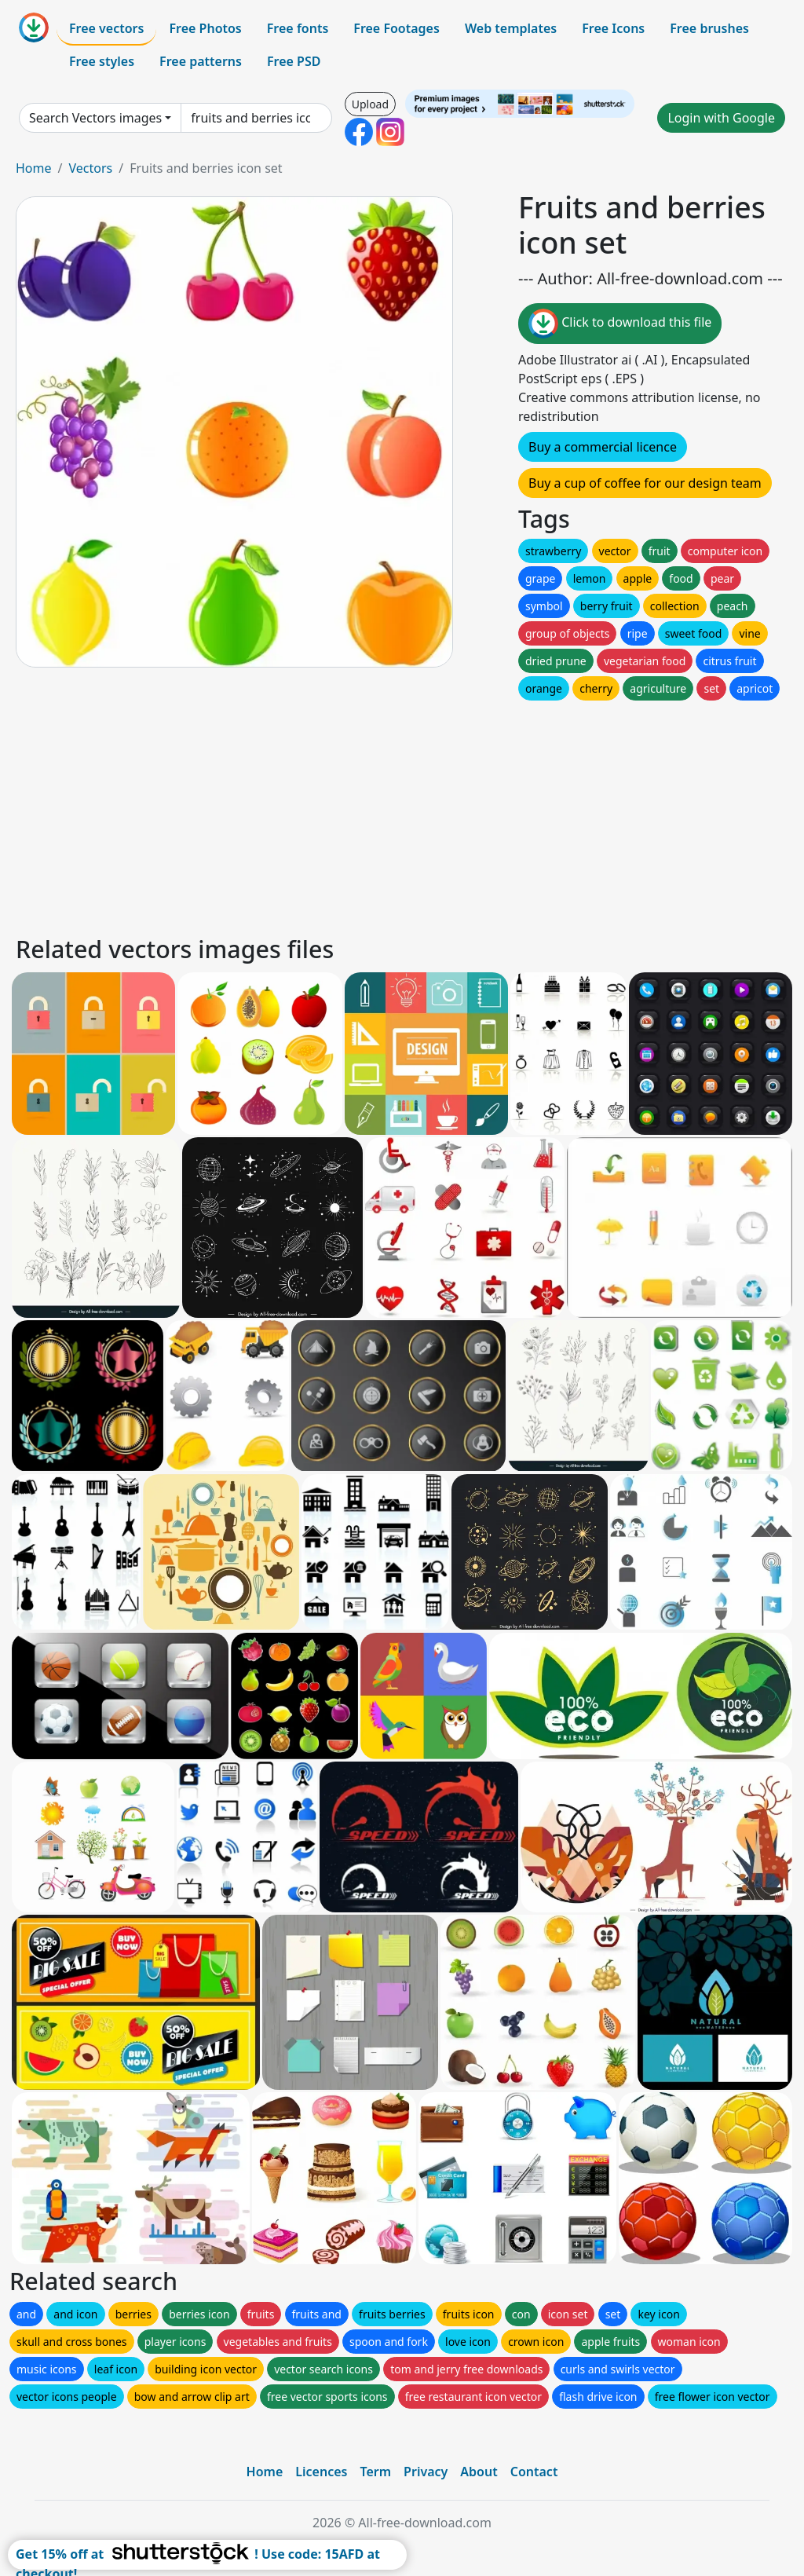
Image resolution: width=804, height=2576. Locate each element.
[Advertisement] (402, 814)
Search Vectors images (95, 117)
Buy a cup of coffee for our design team (645, 483)
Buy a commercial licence (602, 447)
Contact (534, 2471)
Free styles (101, 61)
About (478, 2471)
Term (375, 2471)
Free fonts (298, 28)
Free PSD (293, 61)
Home (34, 168)
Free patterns (200, 61)
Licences (321, 2471)
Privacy (426, 2471)
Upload (370, 104)
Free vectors (106, 28)
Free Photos (205, 28)
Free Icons (613, 28)
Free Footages (396, 28)
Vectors (90, 168)
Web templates (511, 28)
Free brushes (709, 28)
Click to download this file (619, 323)
